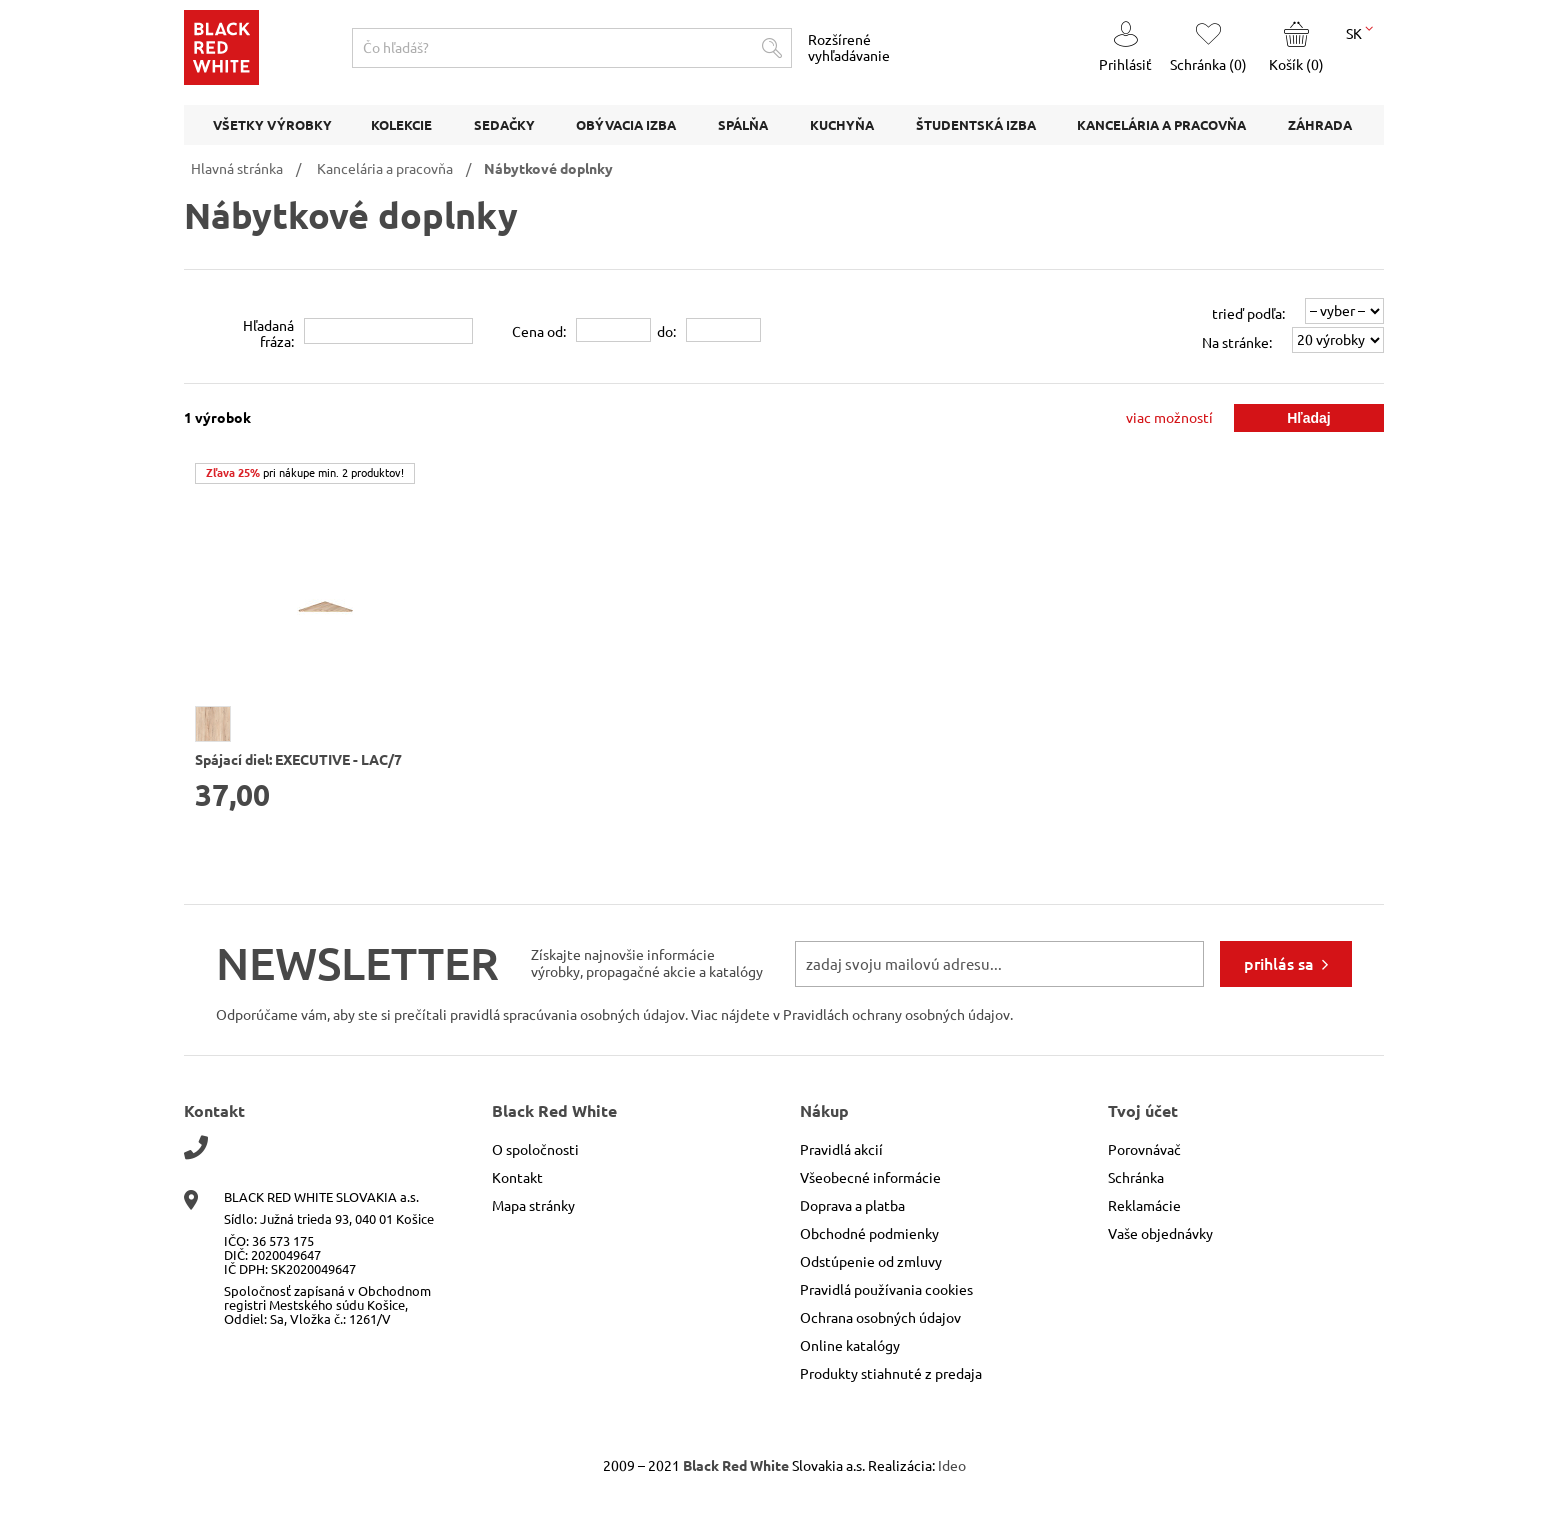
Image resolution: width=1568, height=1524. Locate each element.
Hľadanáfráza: (268, 334)
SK (1359, 32)
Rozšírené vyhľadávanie (849, 48)
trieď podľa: (1248, 314)
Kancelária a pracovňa (385, 169)
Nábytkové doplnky (548, 169)
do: (666, 332)
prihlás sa (1279, 964)
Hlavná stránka (237, 169)
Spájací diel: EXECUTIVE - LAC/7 (298, 760)
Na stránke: (1237, 343)
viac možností (1169, 418)
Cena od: (539, 332)
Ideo (952, 1466)
